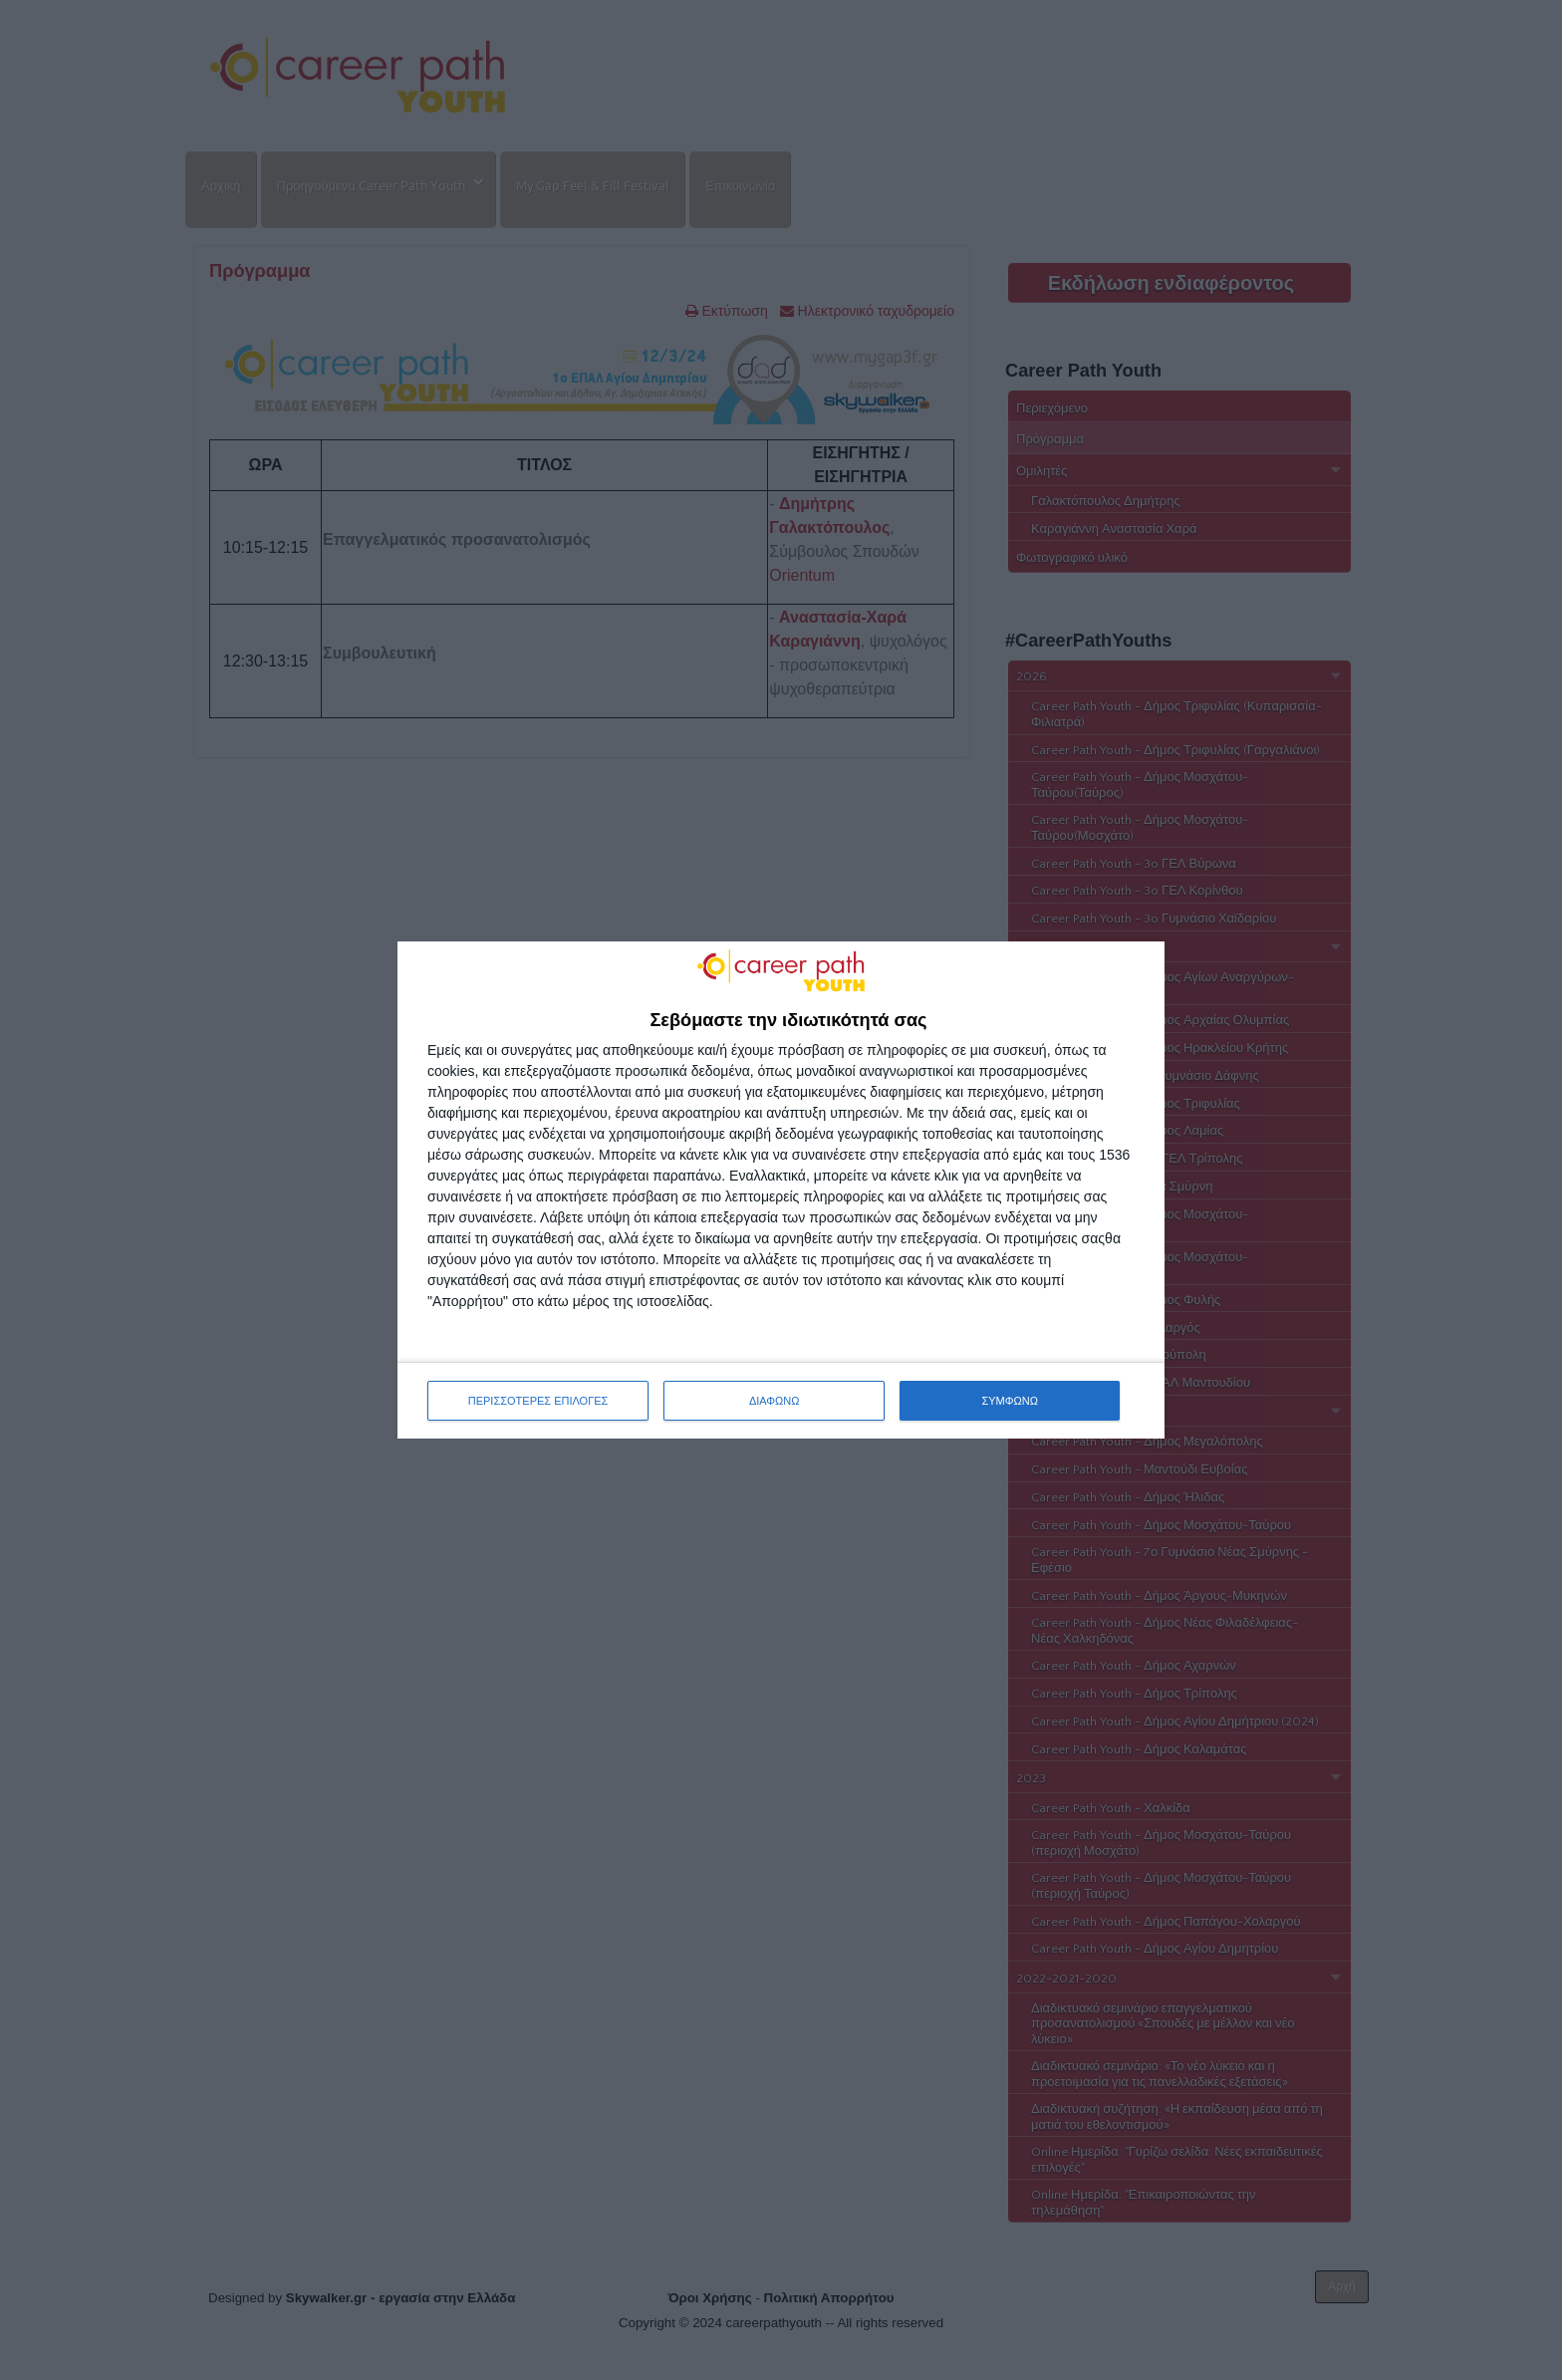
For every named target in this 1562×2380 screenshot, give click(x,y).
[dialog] (781, 1190)
